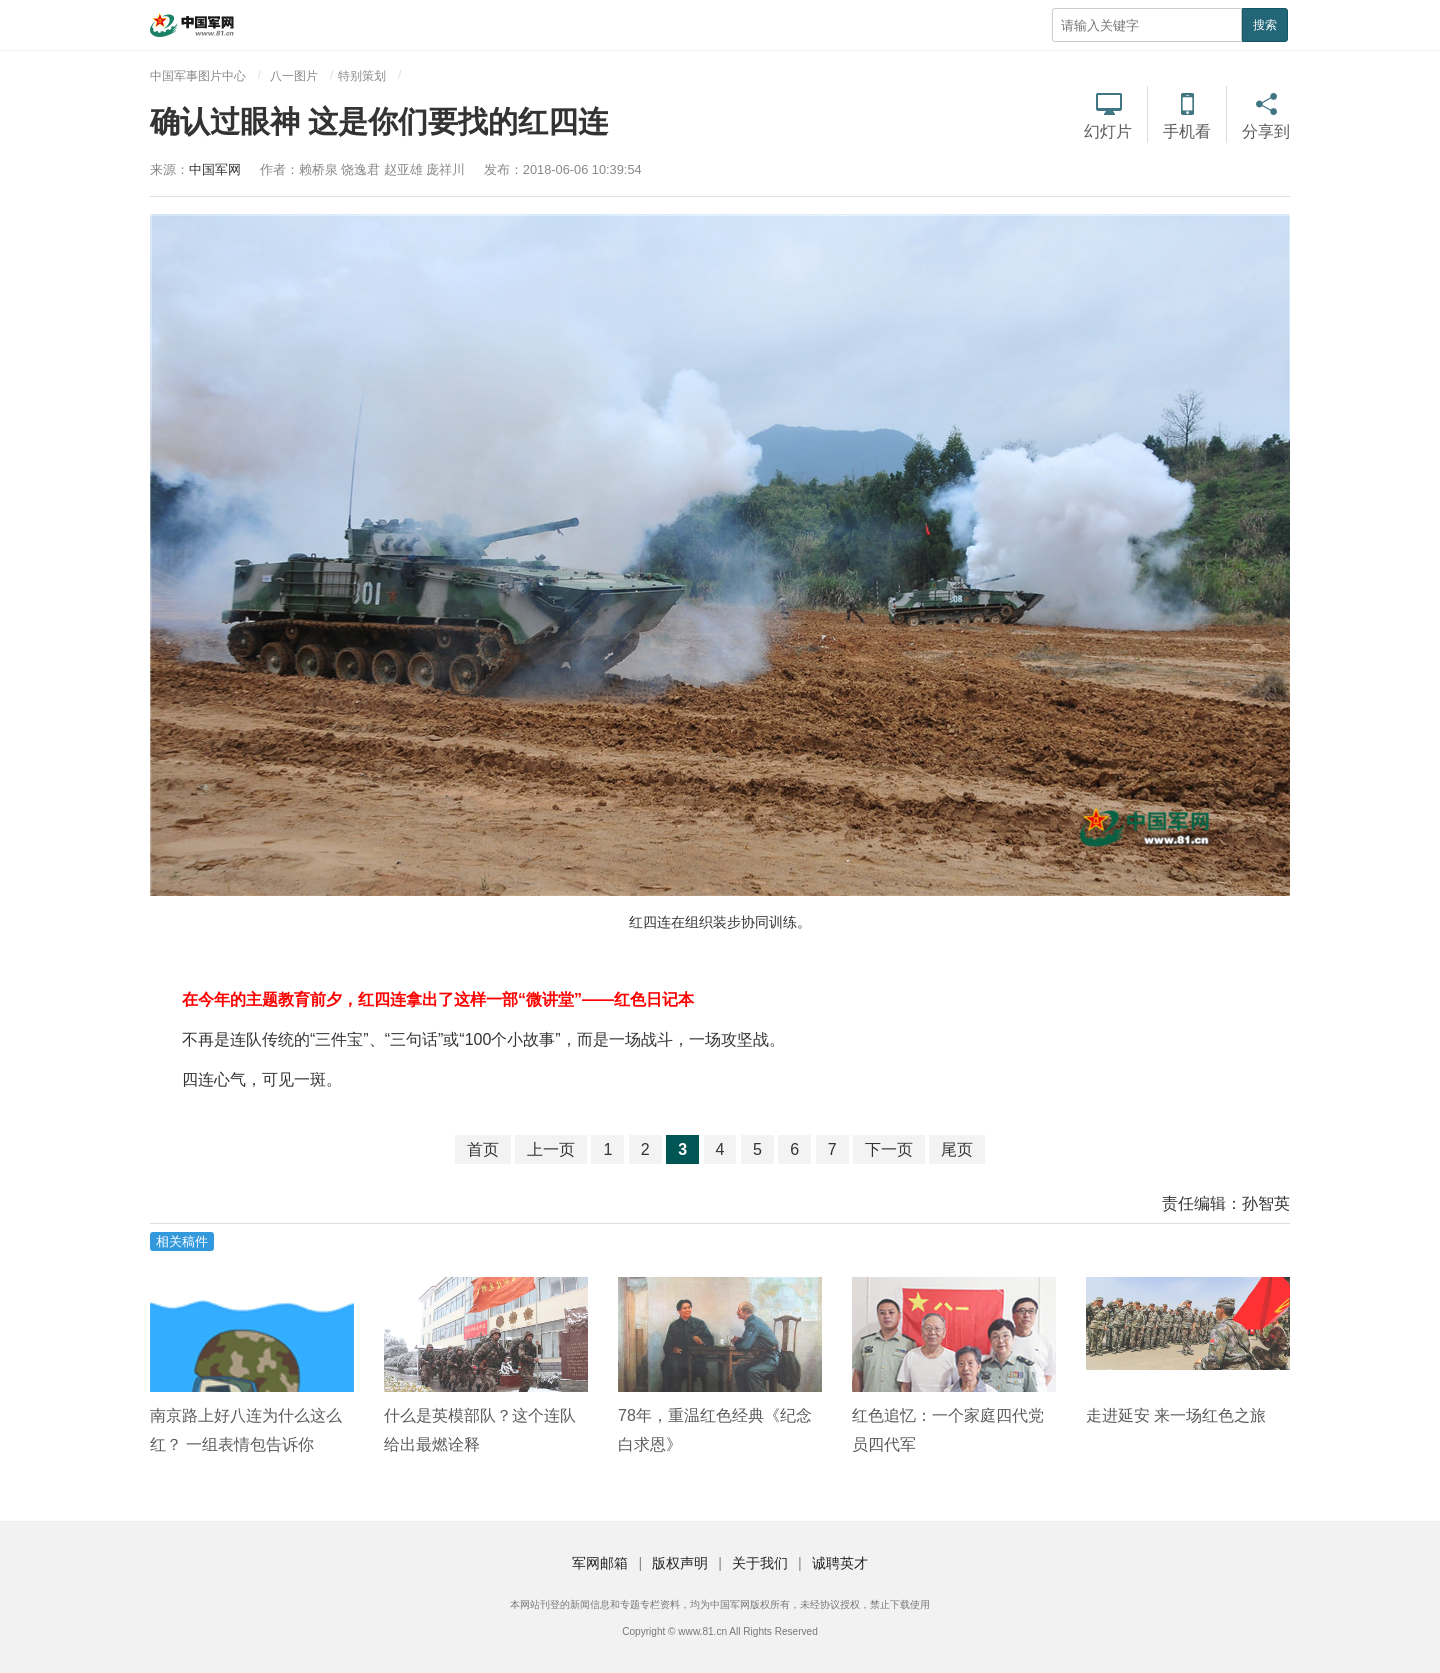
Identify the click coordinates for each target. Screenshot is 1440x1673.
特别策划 (362, 76)
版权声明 (680, 1563)
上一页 (551, 1149)
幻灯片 (1108, 131)
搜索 (1265, 25)
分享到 (1266, 131)
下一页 (889, 1149)
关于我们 (760, 1563)
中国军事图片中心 (198, 76)
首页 (483, 1149)
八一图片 (294, 76)
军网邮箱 (600, 1563)
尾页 (957, 1149)
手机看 (1187, 131)
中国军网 (215, 169)
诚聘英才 (840, 1563)
